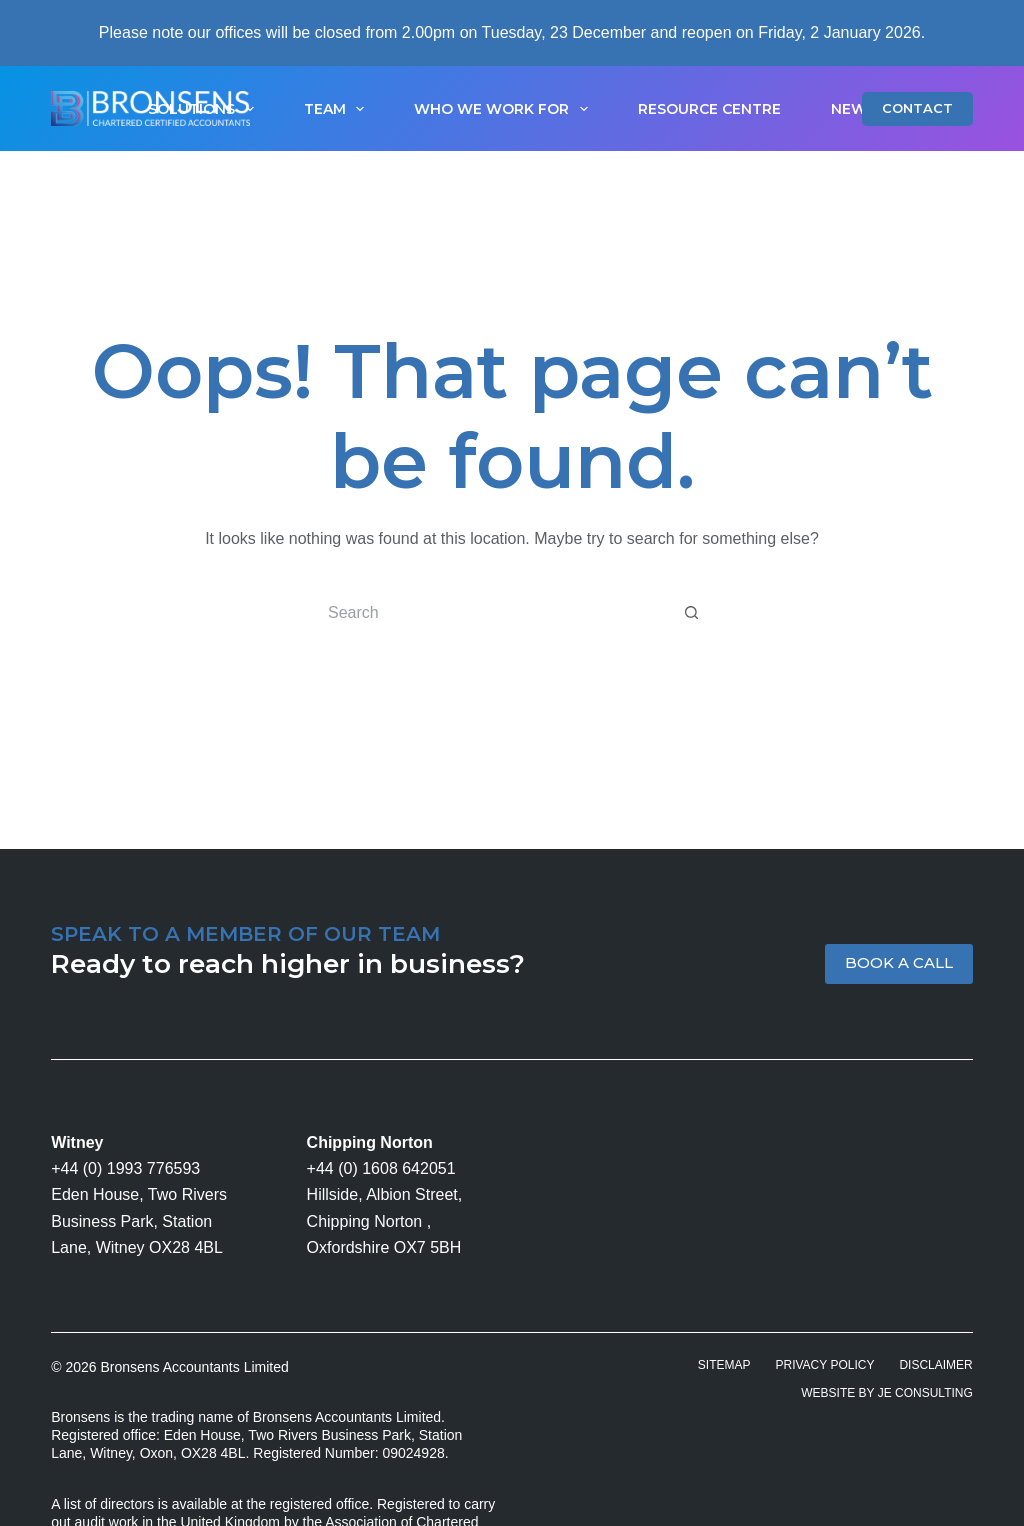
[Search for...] (492, 613)
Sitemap (724, 1365)
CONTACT (917, 108)
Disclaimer (935, 1365)
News (853, 109)
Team (338, 109)
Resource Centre (709, 109)
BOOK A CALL (899, 962)
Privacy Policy (825, 1365)
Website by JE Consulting (887, 1393)
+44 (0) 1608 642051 (381, 1168)
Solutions (205, 109)
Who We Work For (505, 109)
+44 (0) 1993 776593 (125, 1168)
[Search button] (692, 613)
